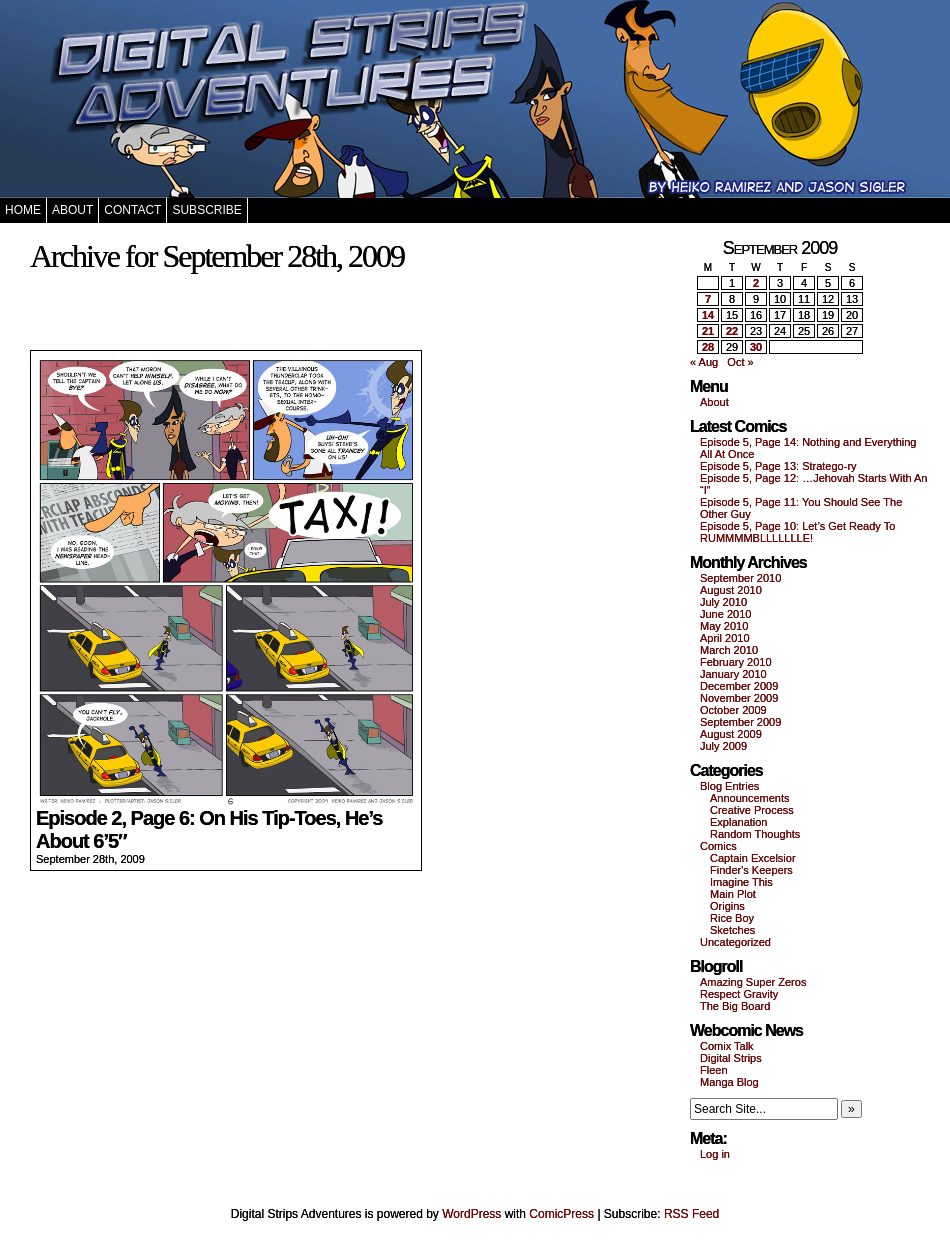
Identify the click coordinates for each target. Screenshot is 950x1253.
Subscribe (206, 210)
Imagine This (741, 882)
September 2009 (740, 722)
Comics (718, 846)
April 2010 (725, 638)
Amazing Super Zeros (753, 982)
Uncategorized (735, 942)
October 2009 (733, 710)
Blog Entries (729, 786)
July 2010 (723, 602)
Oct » (740, 362)
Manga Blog (729, 1082)
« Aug (704, 362)
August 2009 (731, 734)
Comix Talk (727, 1046)
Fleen (714, 1070)
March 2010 (729, 650)
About (72, 210)
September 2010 (740, 578)
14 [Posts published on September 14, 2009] (708, 315)
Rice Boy (732, 918)
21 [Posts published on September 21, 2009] (708, 331)
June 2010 (725, 614)
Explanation (739, 822)
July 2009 (723, 746)
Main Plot (733, 894)
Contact (132, 210)
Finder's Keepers (751, 870)
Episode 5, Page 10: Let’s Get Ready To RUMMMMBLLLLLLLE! (797, 532)
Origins (727, 906)
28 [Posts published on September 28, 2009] (708, 347)
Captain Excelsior (753, 858)
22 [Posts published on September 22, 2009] (732, 331)
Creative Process (752, 810)
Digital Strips (731, 1058)
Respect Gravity (739, 994)
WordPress (471, 1214)
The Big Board (735, 1006)
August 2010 (731, 590)
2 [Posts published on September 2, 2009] (756, 283)
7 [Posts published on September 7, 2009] (708, 299)
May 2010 (724, 626)
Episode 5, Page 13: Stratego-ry (778, 466)
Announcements (750, 798)
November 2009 (739, 698)
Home (23, 210)
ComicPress (561, 1214)
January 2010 (733, 674)
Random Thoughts (755, 834)
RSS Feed (691, 1214)
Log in (715, 1154)
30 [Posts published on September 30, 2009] (756, 347)
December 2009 (739, 686)
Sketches (732, 930)
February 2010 (736, 662)
